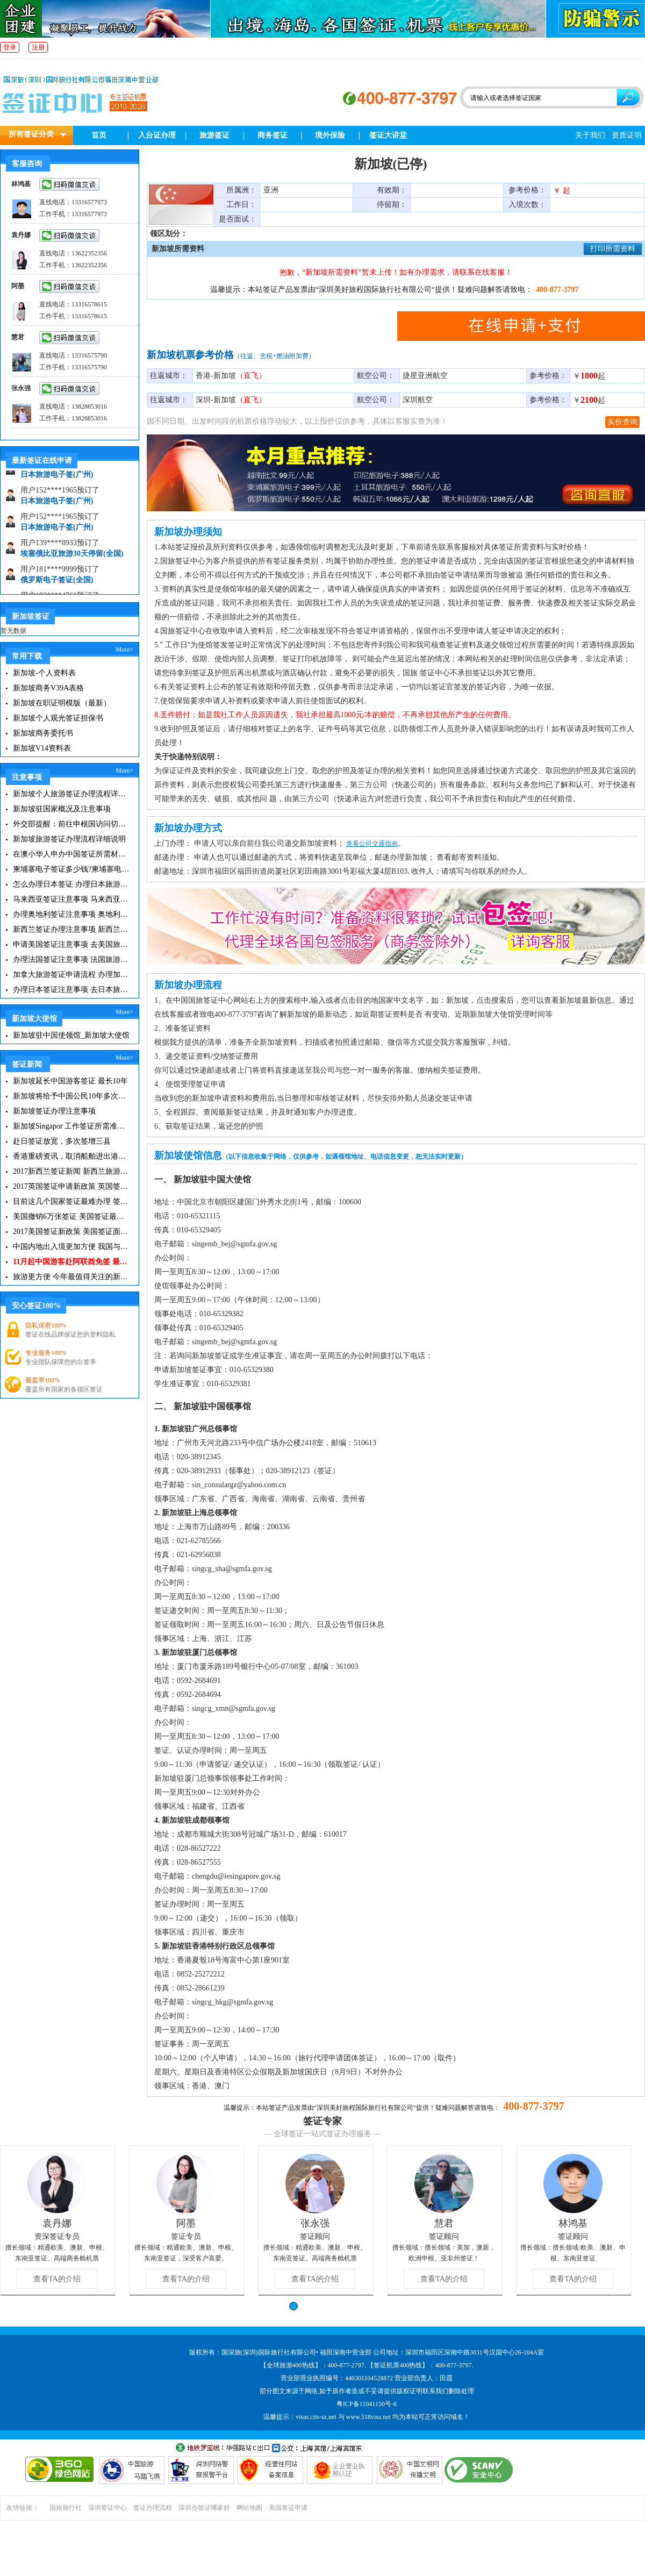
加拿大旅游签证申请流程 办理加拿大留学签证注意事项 (71, 975)
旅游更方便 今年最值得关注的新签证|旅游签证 (71, 1277)
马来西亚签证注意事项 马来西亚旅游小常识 (71, 899)
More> (124, 649)
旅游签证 (214, 135)
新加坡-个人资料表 (44, 673)
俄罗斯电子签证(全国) (56, 585)
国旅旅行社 (65, 2507)
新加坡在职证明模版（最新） (62, 703)
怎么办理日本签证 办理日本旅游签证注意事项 (71, 884)
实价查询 (622, 422)
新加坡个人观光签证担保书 (58, 718)
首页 (98, 135)
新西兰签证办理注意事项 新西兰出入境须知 (71, 929)
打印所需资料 (612, 249)
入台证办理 (157, 135)
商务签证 (272, 135)
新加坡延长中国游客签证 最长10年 (70, 1081)
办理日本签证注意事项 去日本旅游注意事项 (71, 990)
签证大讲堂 (388, 135)
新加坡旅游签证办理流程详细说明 (69, 839)
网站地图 (249, 2507)
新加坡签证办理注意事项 (54, 1111)
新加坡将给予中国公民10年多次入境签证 (71, 1096)
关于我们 (590, 135)
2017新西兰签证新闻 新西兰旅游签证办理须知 (71, 1171)
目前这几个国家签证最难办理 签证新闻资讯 (71, 1201)
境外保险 (330, 135)
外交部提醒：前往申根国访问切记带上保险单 (71, 824)
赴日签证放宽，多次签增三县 (62, 1141)
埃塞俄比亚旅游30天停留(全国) (71, 559)
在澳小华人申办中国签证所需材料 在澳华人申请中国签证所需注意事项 (71, 854)
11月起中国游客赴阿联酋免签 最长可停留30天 (71, 1262)
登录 (9, 47)
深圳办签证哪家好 (204, 2507)
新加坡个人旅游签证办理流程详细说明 (71, 794)
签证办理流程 (152, 2507)
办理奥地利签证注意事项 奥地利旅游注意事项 (71, 914)
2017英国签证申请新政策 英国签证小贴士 (71, 1186)
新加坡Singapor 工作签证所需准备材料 (71, 1126)
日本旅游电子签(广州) (56, 480)
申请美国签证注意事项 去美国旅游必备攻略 (71, 944)
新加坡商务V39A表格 (48, 688)
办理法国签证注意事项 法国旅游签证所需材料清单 (71, 959)
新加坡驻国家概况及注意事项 (62, 809)
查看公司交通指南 (372, 843)
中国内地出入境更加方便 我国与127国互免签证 (71, 1247)
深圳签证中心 (107, 2507)
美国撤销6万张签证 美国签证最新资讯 (71, 1216)
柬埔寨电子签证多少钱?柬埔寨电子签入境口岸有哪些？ (71, 869)
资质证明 (627, 135)
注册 (38, 47)
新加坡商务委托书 (43, 733)
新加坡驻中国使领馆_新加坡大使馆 (71, 1035)
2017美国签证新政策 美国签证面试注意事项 (71, 1232)
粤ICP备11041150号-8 (366, 2404)
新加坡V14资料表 (42, 748)
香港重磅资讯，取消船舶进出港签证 (71, 1156)
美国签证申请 (288, 2507)
